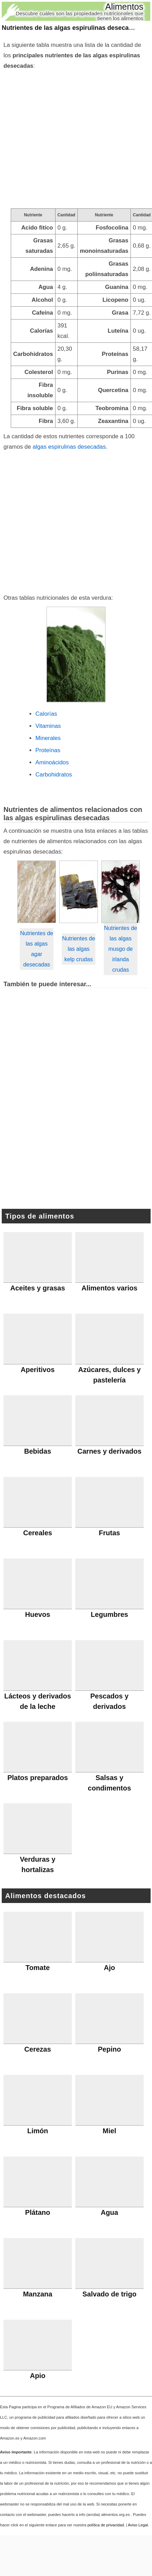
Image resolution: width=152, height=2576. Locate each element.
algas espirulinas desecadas (69, 446)
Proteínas (47, 750)
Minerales (48, 738)
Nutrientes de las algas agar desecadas (36, 948)
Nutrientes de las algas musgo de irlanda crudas (120, 949)
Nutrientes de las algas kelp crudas (78, 949)
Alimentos (124, 6)
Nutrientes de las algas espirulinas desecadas (71, 27)
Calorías (46, 714)
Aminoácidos (52, 762)
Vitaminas (48, 726)
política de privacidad (105, 2525)
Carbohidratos (53, 774)
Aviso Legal (138, 2525)
